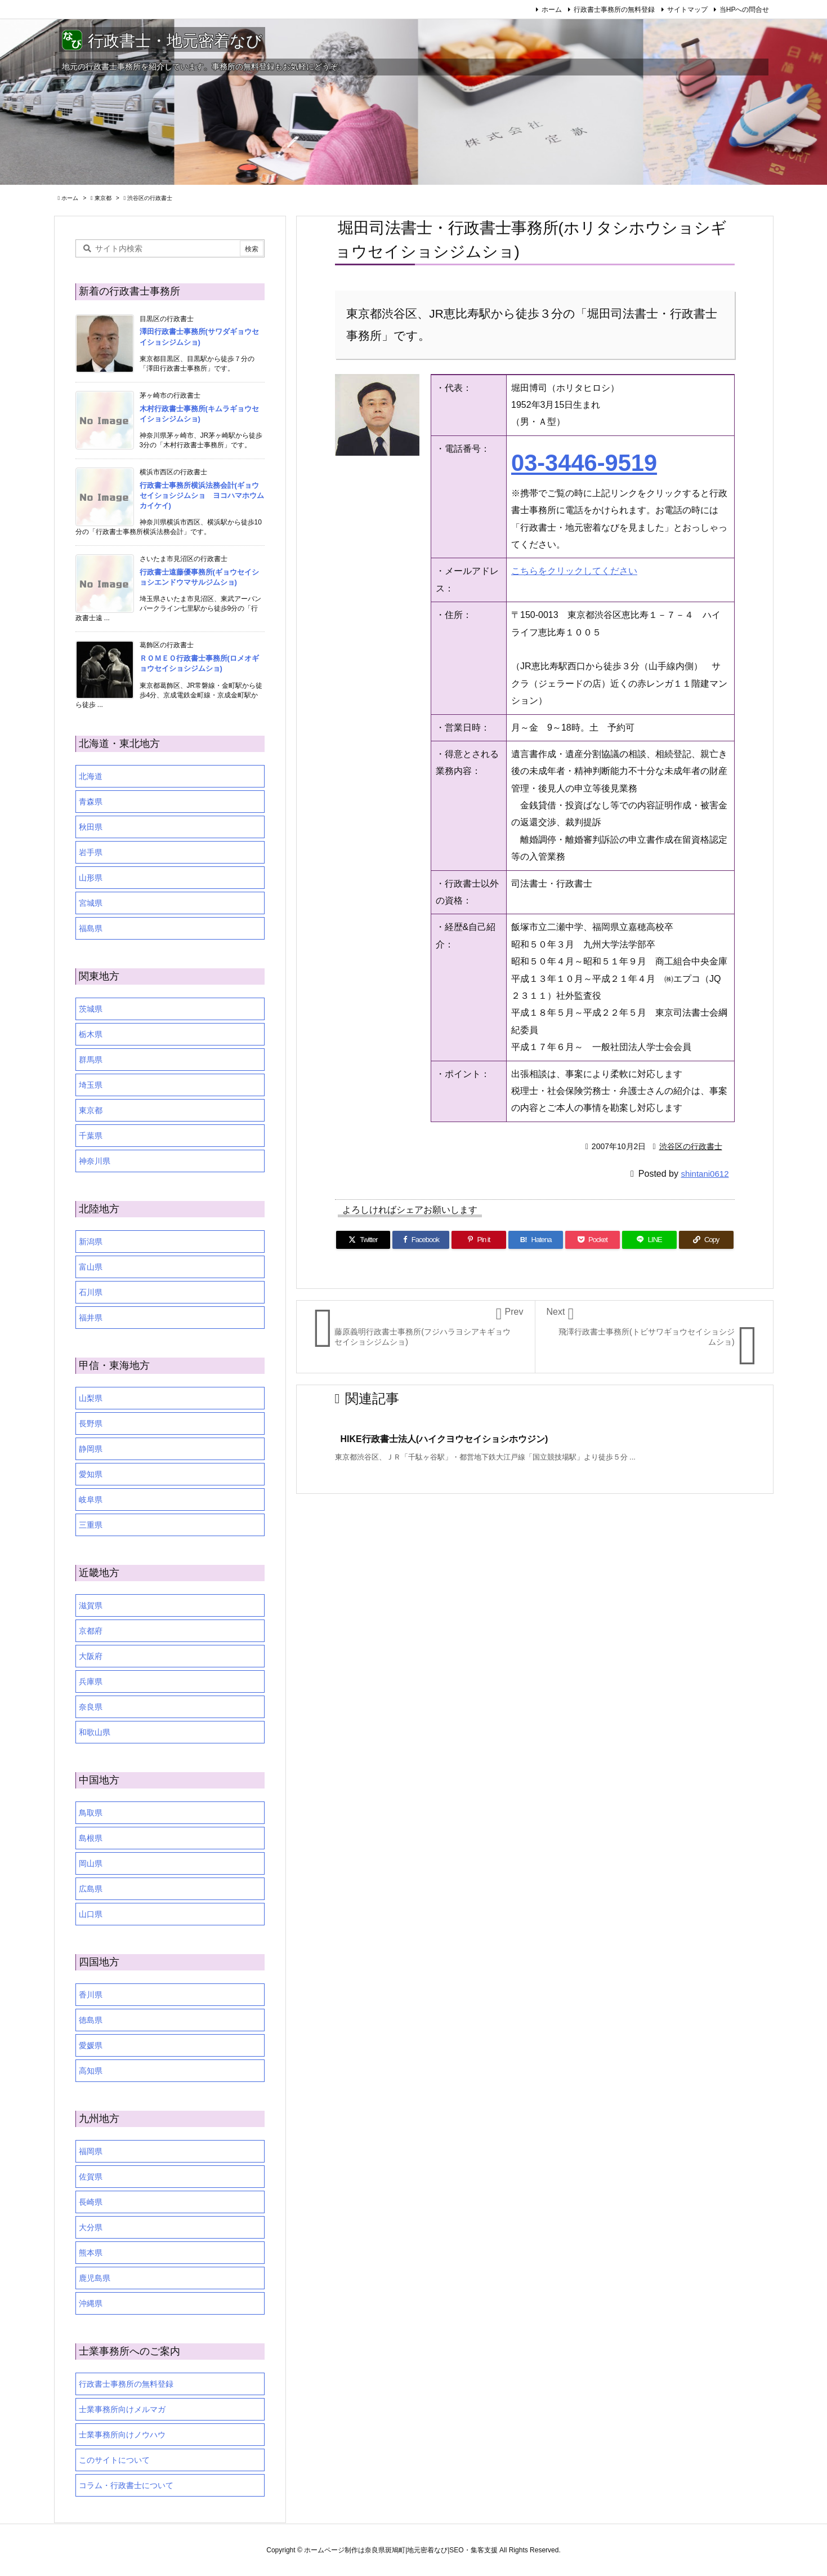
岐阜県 (90, 1499)
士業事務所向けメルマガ (122, 2409)
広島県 (90, 1888)
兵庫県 (90, 1681)
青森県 (90, 801)
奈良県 (90, 1706)
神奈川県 (94, 1160)
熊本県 (90, 2252)
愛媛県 (90, 2045)
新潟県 (90, 1241)
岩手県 (90, 852)
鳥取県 (90, 1812)
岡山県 (90, 1863)
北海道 (90, 776)
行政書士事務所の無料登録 (614, 10)
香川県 (90, 1994)
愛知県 (90, 1474)
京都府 (90, 1630)
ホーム (552, 10)
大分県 (90, 2227)
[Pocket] (592, 1240)
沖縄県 (90, 2303)
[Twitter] (363, 1240)
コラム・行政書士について (126, 2485)
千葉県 (90, 1135)
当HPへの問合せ (744, 10)
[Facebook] (420, 1240)
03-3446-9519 (584, 463)
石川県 (90, 1292)
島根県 (90, 1838)
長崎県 (90, 2201)
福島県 (90, 928)
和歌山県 (94, 1732)
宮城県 (90, 902)
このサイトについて (114, 2459)
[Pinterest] (479, 1240)
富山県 (90, 1266)
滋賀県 (90, 1605)
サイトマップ (687, 10)
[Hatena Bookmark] (535, 1240)
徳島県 (90, 2020)
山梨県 (90, 1398)
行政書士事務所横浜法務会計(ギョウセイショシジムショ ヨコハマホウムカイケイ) (202, 495)
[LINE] (649, 1240)
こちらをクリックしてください (574, 571)
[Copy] (706, 1240)
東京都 (103, 198)
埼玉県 (90, 1084)
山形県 (90, 877)
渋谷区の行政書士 (149, 198)
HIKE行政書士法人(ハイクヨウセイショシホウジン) (444, 1439)
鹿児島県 (94, 2278)
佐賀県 (90, 2176)
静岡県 (90, 1448)
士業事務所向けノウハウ (122, 2434)
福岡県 (90, 2151)
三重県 (90, 1524)
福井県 (90, 1317)
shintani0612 (704, 1173)
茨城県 (90, 1008)
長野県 (90, 1423)
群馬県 (90, 1059)
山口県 (90, 1914)
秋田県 (90, 826)
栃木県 (90, 1034)
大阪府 (90, 1656)
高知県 (90, 2070)
